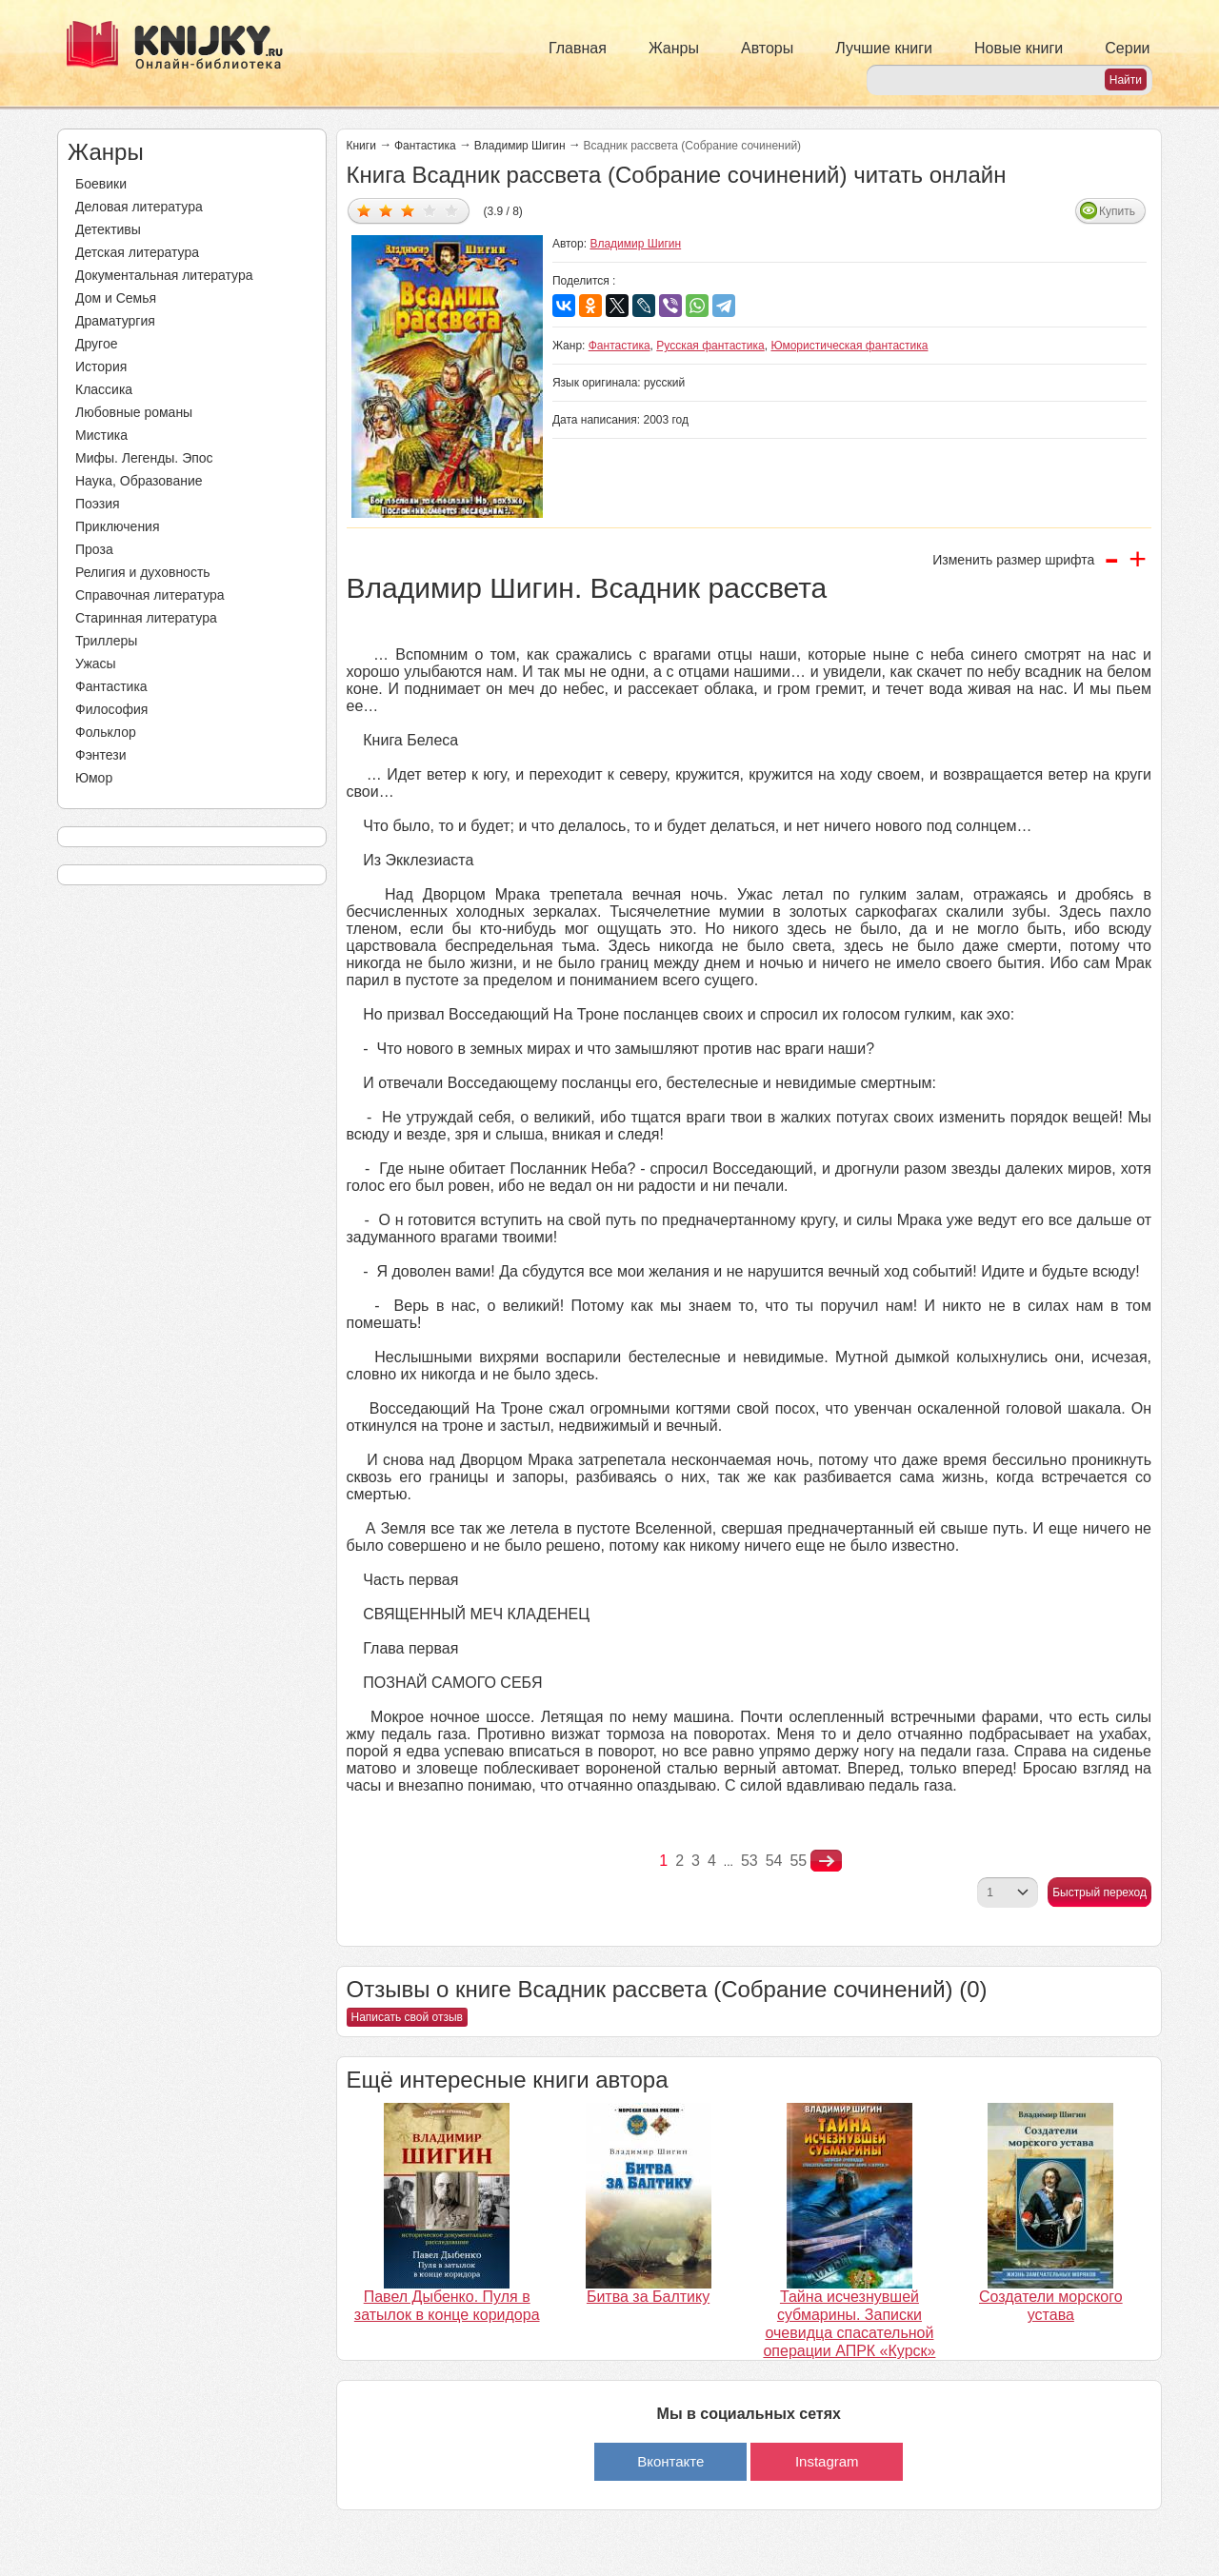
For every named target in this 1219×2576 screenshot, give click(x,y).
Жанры (674, 48)
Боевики (101, 183)
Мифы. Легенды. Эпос (144, 458)
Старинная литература (146, 617)
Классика (103, 389)
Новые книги (1018, 48)
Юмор (93, 777)
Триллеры (106, 640)
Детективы (108, 229)
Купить (1117, 211)
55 (798, 1861)
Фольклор (105, 732)
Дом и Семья (115, 298)
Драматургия (115, 320)
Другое (96, 343)
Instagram (827, 2461)
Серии (1127, 48)
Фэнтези (101, 755)
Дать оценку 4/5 (430, 210)
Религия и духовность (142, 572)
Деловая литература (139, 206)
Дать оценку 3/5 (408, 210)
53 (749, 1861)
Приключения (117, 526)
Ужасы (95, 663)
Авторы (767, 48)
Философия (111, 709)
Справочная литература (150, 595)
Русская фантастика (710, 345)
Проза (94, 549)
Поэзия (97, 503)
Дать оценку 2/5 (386, 210)
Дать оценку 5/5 (452, 210)
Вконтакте (670, 2461)
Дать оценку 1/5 (364, 210)
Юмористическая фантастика (849, 345)
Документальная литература (163, 275)
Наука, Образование (139, 480)
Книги (361, 145)
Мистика (101, 435)
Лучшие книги (883, 48)
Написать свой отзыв (407, 2017)
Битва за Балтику (648, 2297)
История (101, 366)
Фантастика (111, 686)
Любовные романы (133, 412)
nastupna (826, 1861)
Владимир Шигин (520, 145)
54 (774, 1861)
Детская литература (137, 252)
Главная (578, 48)
